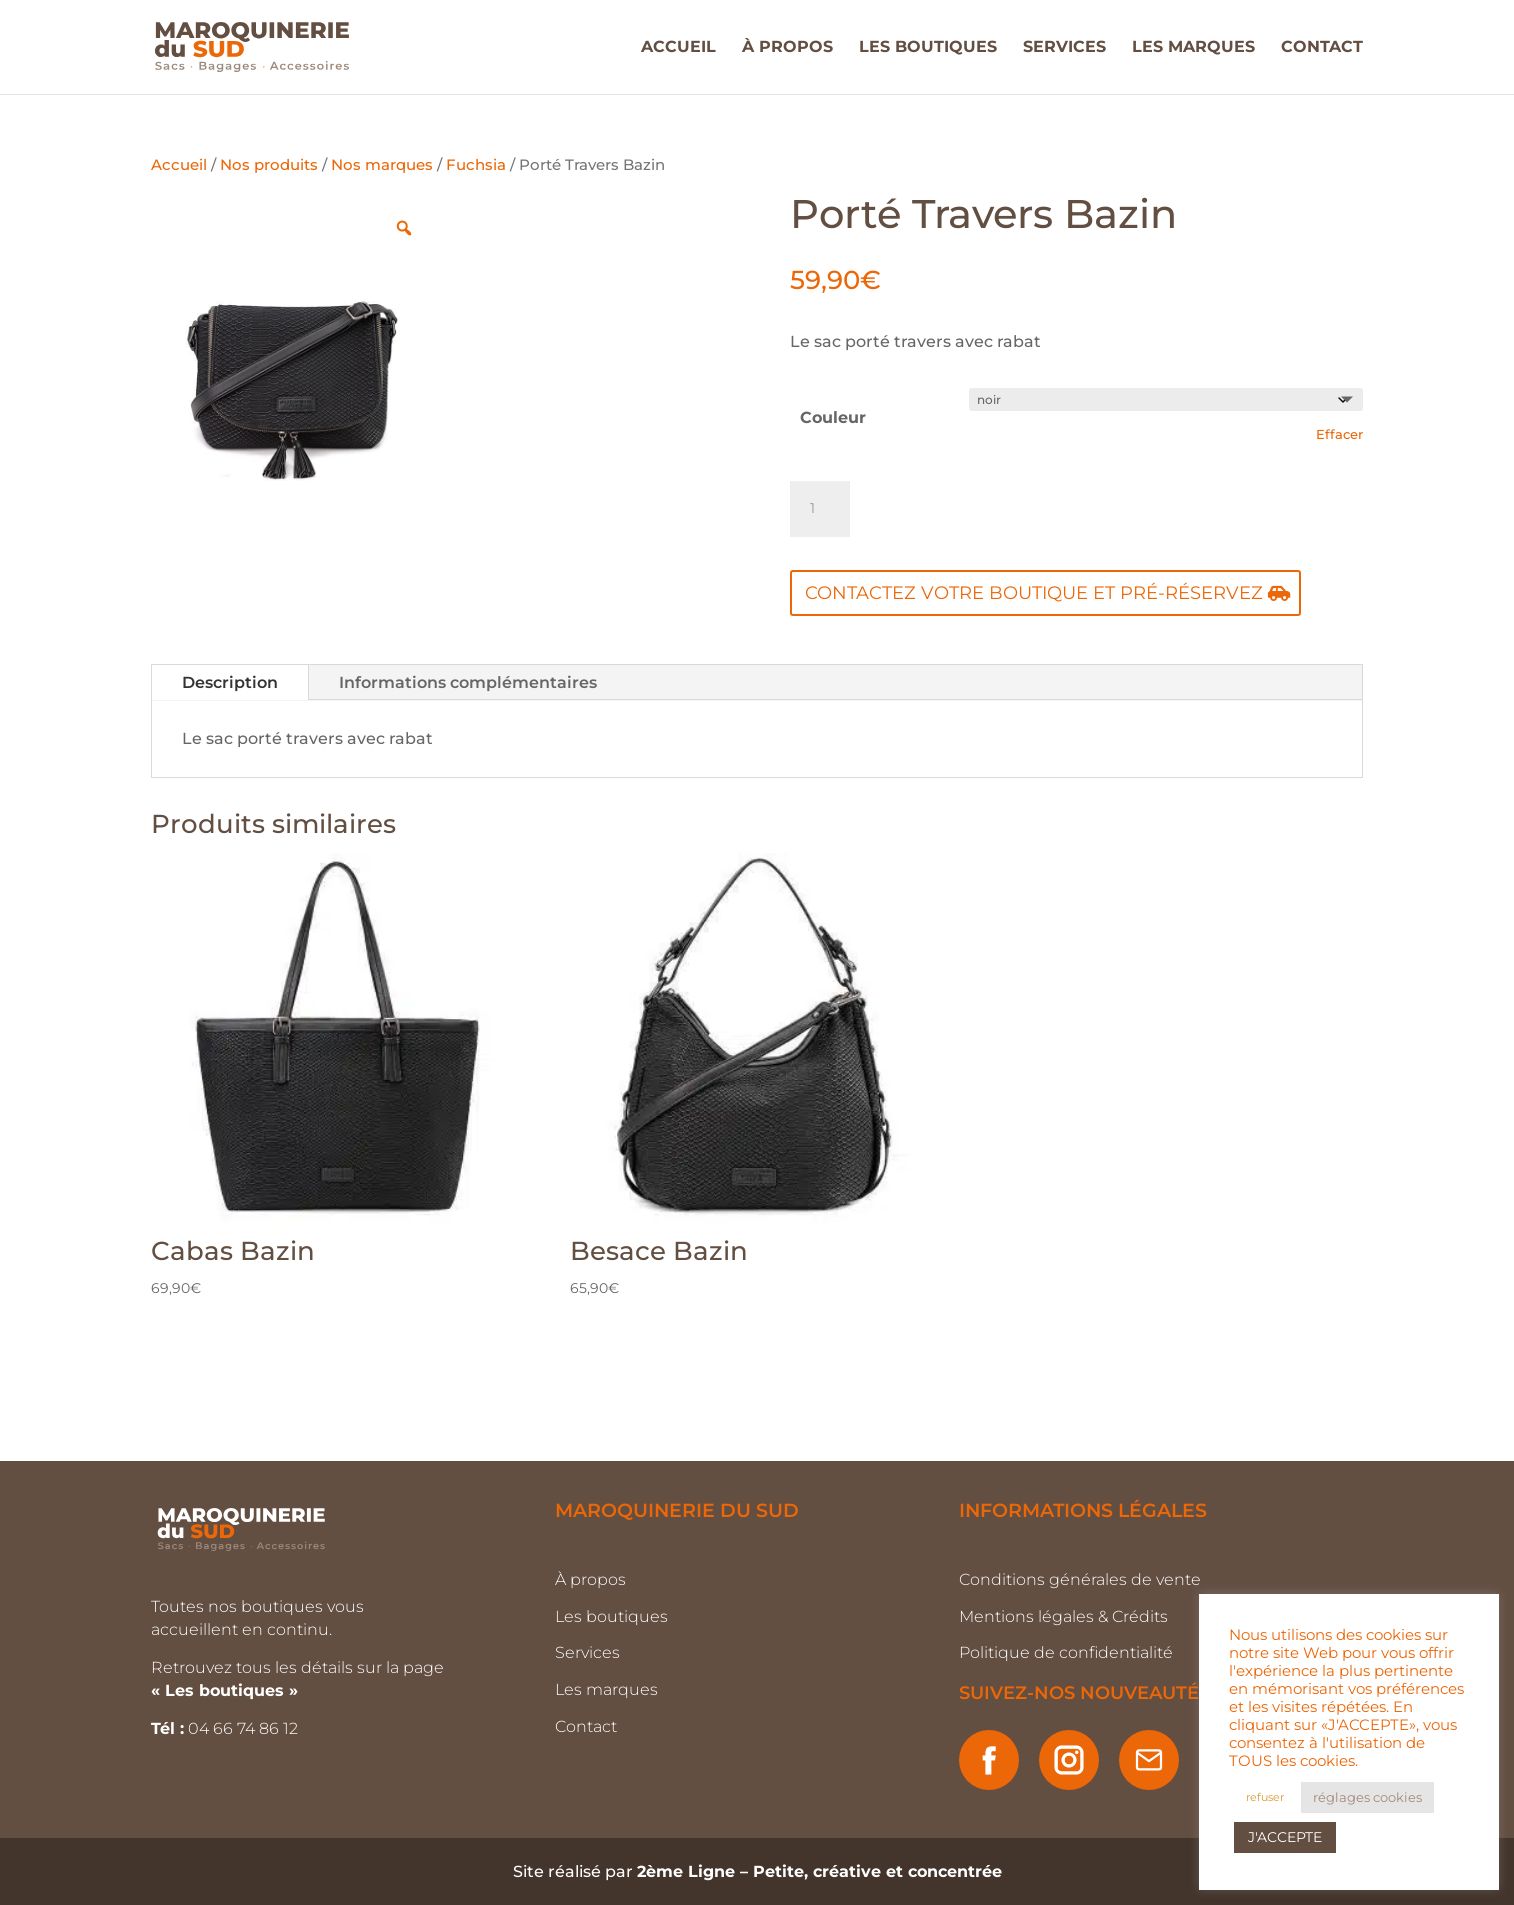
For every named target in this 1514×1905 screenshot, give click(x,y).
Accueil (179, 165)
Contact (586, 1726)
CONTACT (1322, 48)
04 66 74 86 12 (245, 1728)
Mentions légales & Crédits (1063, 1616)
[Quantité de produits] (820, 509)
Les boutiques (611, 1616)
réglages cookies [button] (1367, 1797)
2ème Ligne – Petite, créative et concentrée (819, 1871)
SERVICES (1064, 48)
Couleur (833, 417)
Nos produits (269, 165)
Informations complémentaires (468, 682)
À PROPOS (787, 48)
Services (587, 1652)
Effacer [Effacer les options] (1339, 434)
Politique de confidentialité (1066, 1652)
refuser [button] (1265, 1797)
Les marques (606, 1689)
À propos (590, 1579)
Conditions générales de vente (1080, 1579)
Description (230, 682)
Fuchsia (476, 165)
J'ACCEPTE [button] (1285, 1837)
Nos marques (382, 165)
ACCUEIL (678, 48)
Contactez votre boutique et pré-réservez (1034, 593)
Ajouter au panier (1010, 508)
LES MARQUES (1193, 48)
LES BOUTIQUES (928, 48)
